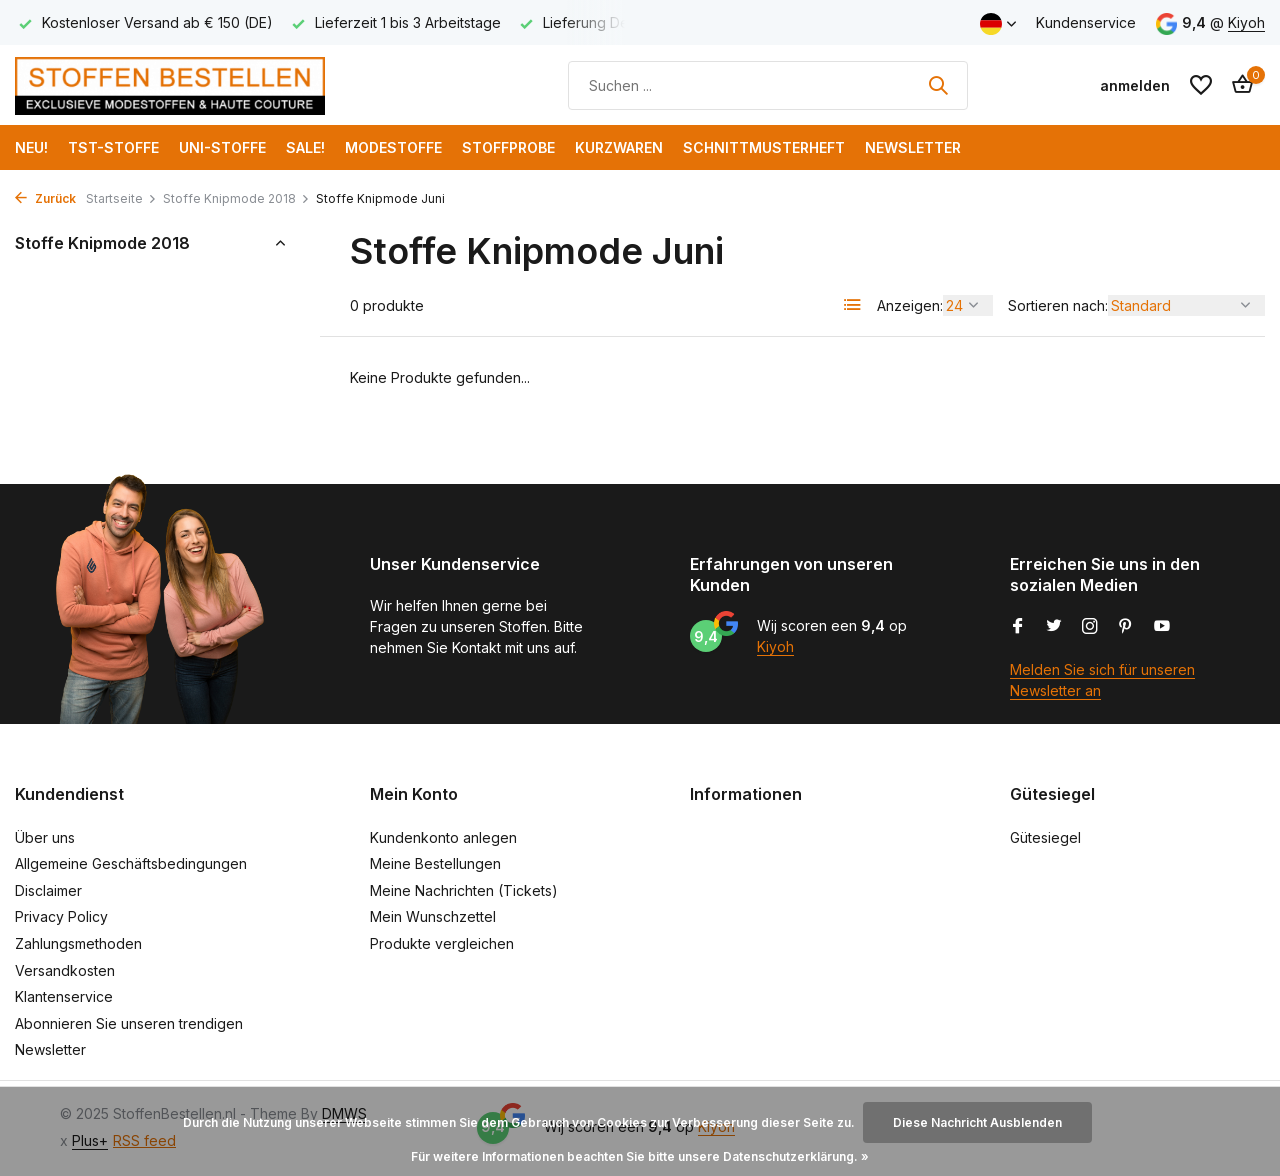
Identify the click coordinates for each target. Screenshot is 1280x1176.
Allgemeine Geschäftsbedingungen (131, 863)
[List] (853, 305)
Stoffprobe (508, 147)
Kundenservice (1086, 22)
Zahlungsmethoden (78, 943)
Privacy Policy (61, 916)
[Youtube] (1162, 627)
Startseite (121, 198)
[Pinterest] (1126, 627)
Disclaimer (48, 890)
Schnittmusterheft (764, 147)
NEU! (31, 147)
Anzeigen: (910, 305)
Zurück (45, 198)
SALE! (305, 147)
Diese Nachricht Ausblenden (977, 1122)
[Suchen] (768, 85)
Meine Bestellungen (435, 863)
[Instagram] (1090, 627)
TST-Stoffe (113, 147)
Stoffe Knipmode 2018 (236, 198)
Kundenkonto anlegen (443, 837)
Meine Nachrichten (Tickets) (464, 890)
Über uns (45, 837)
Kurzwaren (619, 147)
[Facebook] (1018, 627)
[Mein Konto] (1135, 85)
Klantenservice (64, 996)
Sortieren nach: (1058, 305)
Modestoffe (393, 147)
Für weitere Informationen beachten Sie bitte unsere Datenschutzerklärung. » (640, 1156)
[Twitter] (1054, 627)
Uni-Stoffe (222, 147)
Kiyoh (1246, 22)
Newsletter (913, 147)
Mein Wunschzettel (433, 916)
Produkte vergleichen (442, 943)
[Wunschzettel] (1201, 85)
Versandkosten (65, 970)
